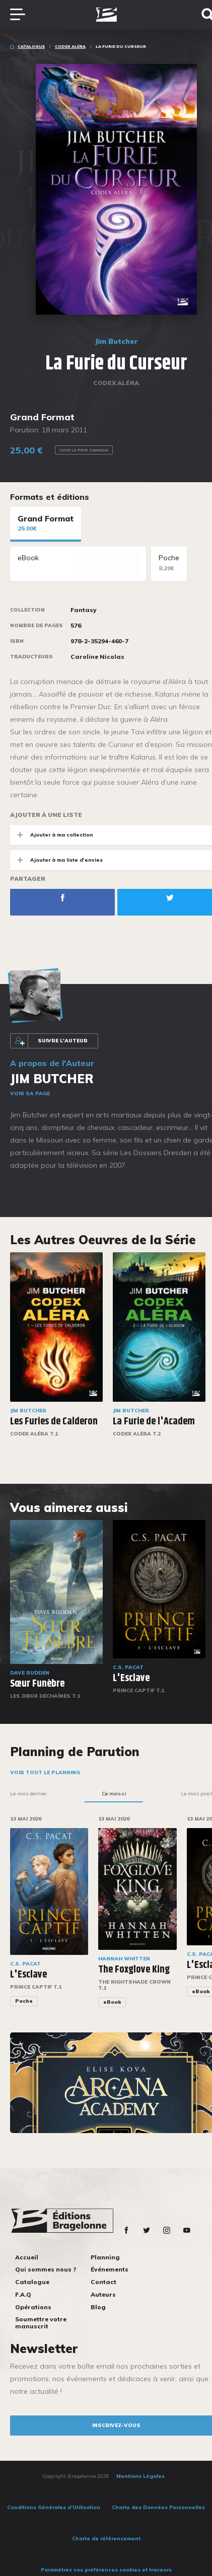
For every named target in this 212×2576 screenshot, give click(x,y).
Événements (109, 2269)
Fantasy (83, 610)
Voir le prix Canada (83, 449)
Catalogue (31, 46)
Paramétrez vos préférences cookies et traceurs (106, 2569)
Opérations (33, 2307)
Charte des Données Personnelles (158, 2507)
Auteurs (103, 2294)
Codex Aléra (70, 46)
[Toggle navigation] (22, 14)
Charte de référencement (106, 2538)
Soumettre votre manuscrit (40, 2322)
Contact (103, 2282)
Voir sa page (30, 1093)
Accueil (26, 2257)
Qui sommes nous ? (45, 2269)
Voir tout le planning (45, 1772)
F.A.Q (23, 2294)
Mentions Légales (140, 2476)
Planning (105, 2257)
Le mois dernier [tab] (28, 1793)
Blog (98, 2307)
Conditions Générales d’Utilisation (53, 2507)
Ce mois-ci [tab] (114, 1793)
